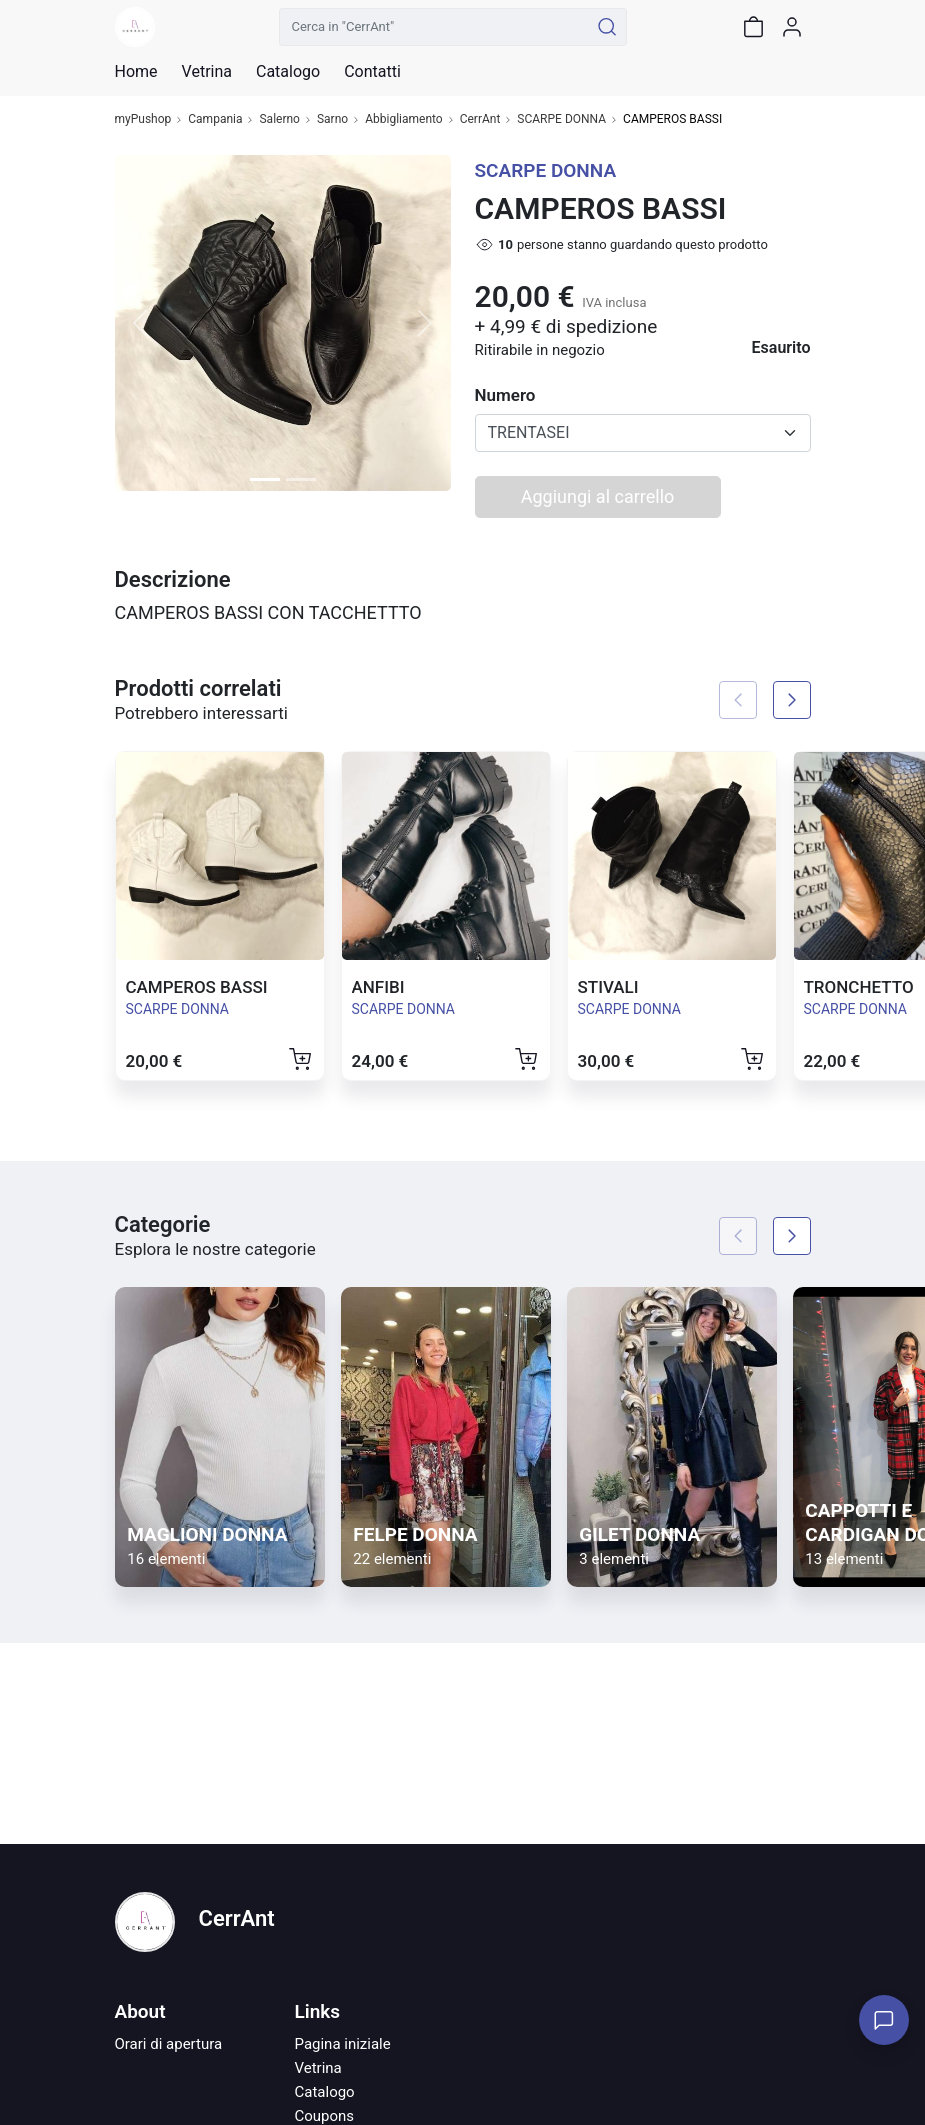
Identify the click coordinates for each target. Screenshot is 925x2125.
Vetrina (318, 2068)
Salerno (279, 119)
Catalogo (288, 72)
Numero (505, 395)
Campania (215, 119)
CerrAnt (480, 119)
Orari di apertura (169, 2044)
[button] (140, 323)
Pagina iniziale (343, 2044)
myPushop (143, 119)
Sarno (332, 119)
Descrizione (173, 579)
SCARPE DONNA (561, 119)
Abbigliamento (404, 119)
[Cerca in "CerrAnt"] (434, 27)
